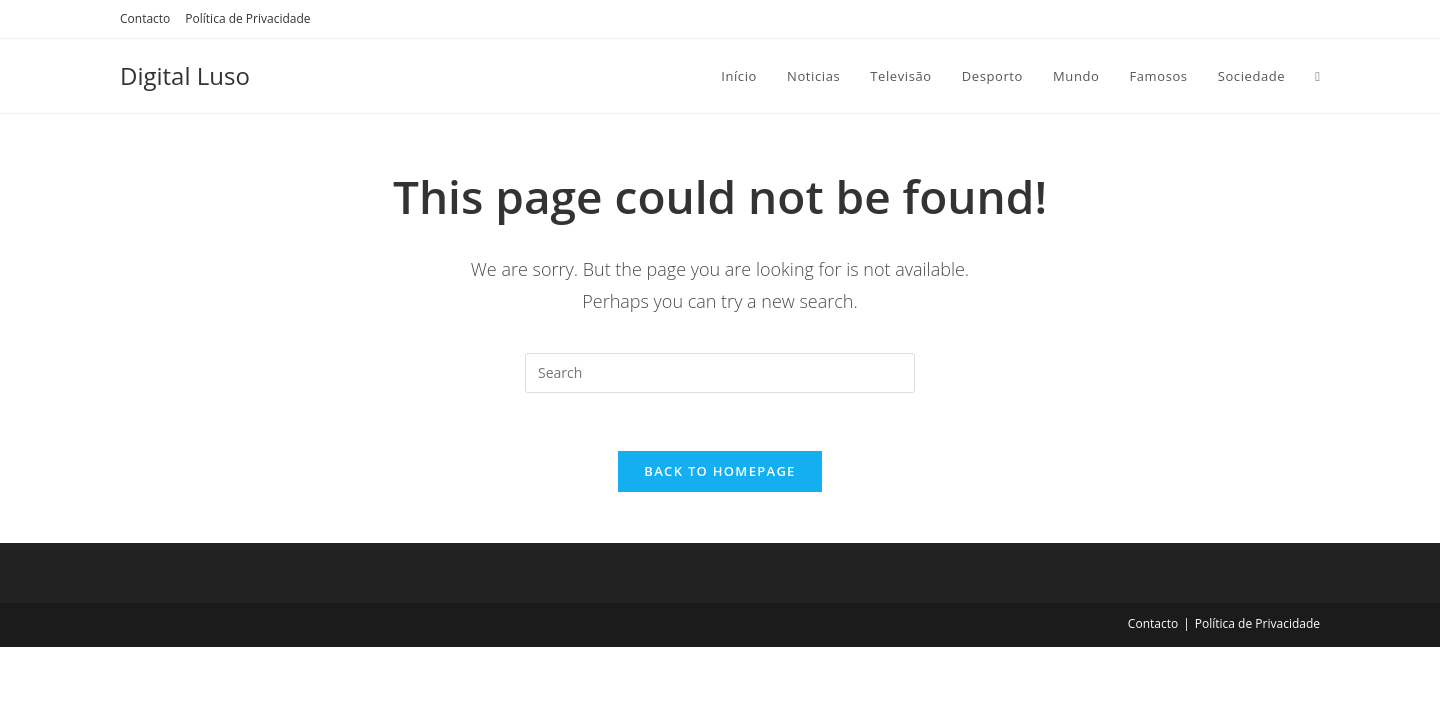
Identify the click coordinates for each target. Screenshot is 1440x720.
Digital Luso (185, 75)
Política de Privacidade (247, 18)
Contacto (145, 18)
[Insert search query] (720, 373)
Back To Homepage (719, 474)
